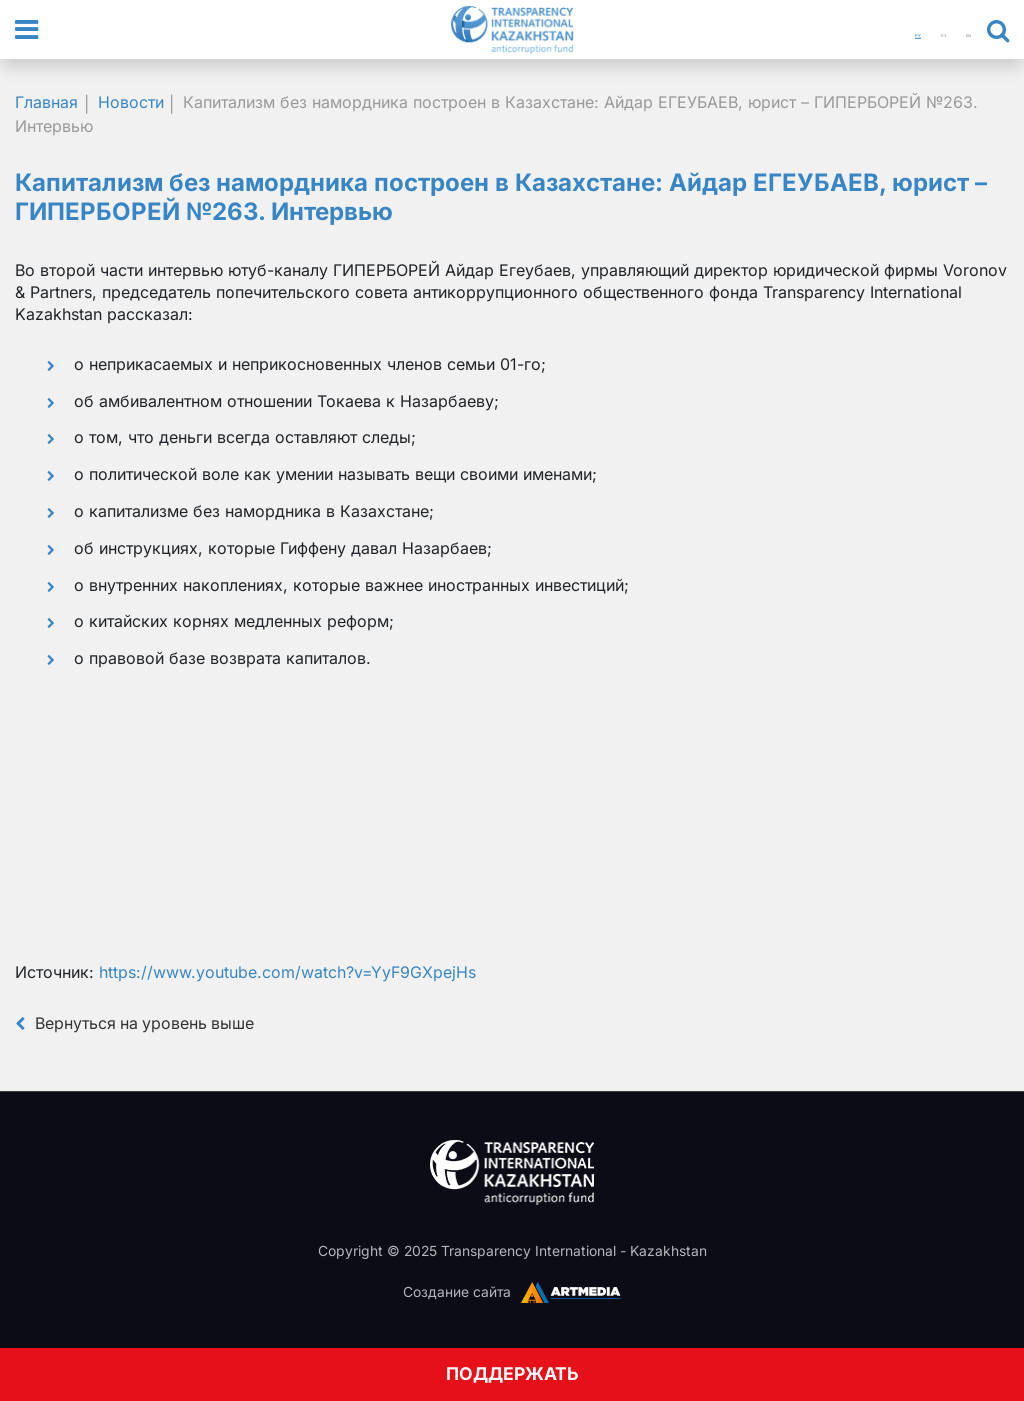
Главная (46, 102)
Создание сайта (457, 1289)
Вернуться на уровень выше (136, 1021)
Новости (131, 102)
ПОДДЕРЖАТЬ (512, 1373)
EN (959, 30)
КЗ (916, 30)
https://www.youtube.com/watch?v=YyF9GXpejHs (287, 971)
